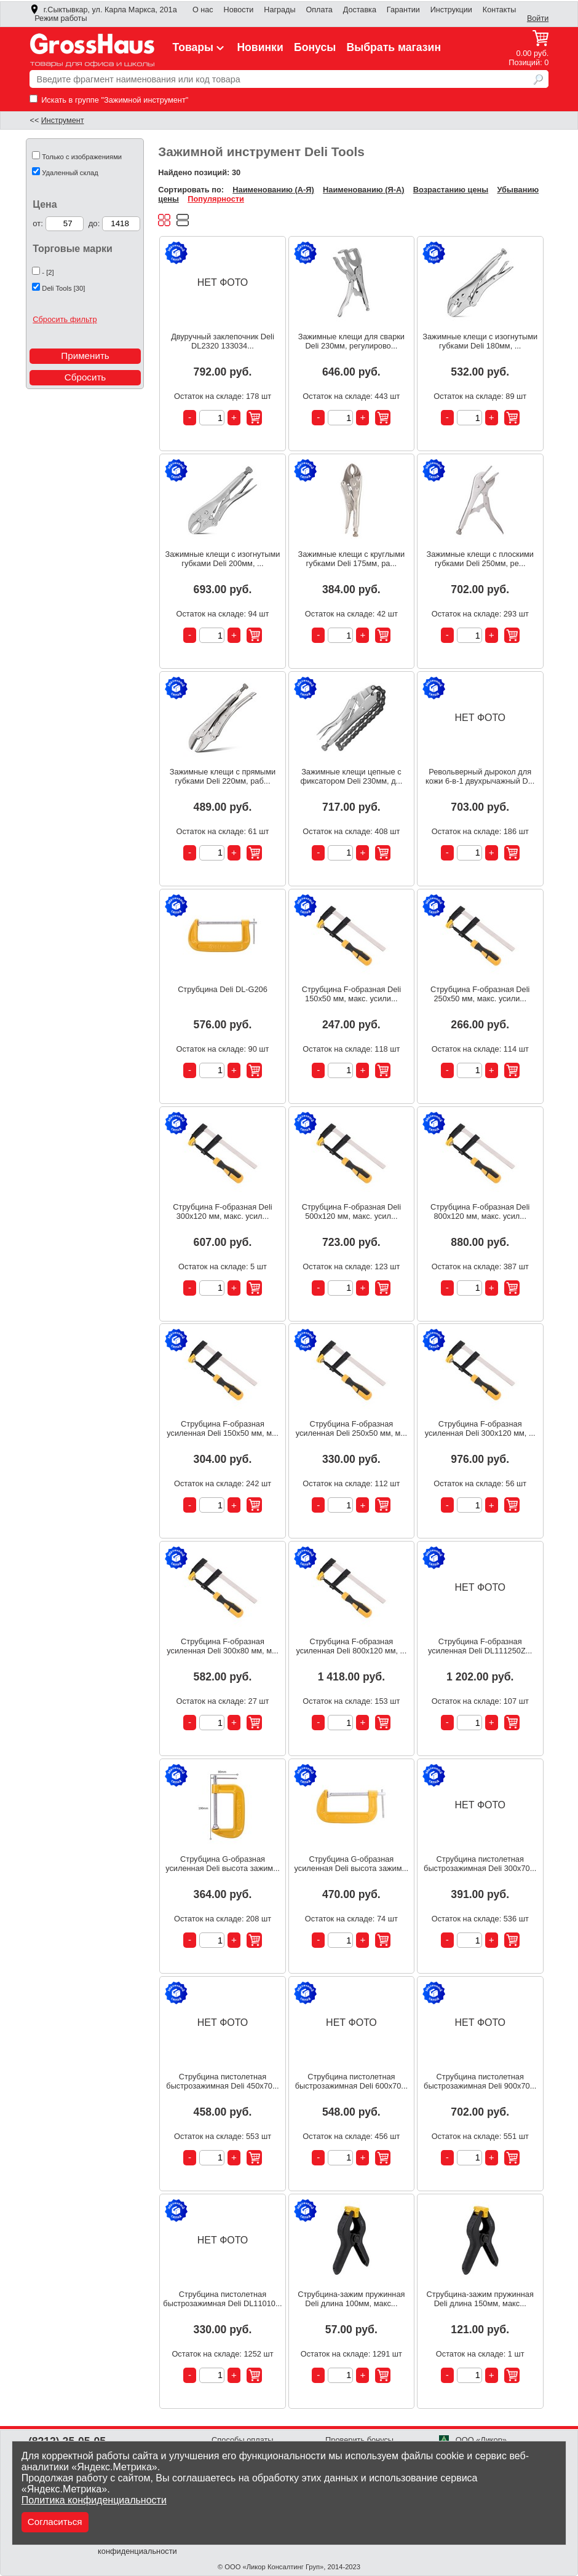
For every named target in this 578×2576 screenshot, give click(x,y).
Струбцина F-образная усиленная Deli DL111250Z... (480, 1646)
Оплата (319, 10)
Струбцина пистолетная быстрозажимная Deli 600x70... (351, 2081)
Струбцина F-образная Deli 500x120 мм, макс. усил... (351, 1211)
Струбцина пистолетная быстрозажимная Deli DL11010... (222, 2299)
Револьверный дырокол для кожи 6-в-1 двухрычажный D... (480, 776)
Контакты (500, 10)
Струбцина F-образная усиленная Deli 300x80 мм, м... (222, 1646)
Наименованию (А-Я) (273, 189)
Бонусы (315, 47)
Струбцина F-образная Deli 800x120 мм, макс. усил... (479, 1211)
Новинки (260, 47)
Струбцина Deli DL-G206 (222, 989)
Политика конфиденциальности (94, 2500)
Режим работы (60, 18)
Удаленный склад (70, 172)
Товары (200, 47)
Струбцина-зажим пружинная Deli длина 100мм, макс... (351, 2299)
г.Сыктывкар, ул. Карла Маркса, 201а (103, 10)
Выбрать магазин (394, 47)
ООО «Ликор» (473, 2439)
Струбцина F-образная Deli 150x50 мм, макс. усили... (351, 994)
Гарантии (403, 10)
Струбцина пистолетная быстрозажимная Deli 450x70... (222, 2081)
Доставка (359, 10)
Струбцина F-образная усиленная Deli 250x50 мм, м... (351, 1428)
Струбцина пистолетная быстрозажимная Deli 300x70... (480, 1863)
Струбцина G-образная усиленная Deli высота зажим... (222, 1863)
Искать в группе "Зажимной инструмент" (109, 99)
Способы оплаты (242, 2439)
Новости (239, 10)
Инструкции (451, 10)
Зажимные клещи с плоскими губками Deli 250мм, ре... (480, 558)
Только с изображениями (82, 156)
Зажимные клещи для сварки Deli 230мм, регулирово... (351, 341)
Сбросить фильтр (65, 319)
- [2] (47, 272)
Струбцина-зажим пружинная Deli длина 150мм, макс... (480, 2299)
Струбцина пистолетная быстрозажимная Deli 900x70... (480, 2081)
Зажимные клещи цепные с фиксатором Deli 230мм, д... (351, 776)
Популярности (216, 198)
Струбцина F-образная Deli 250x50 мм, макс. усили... (479, 994)
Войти (537, 18)
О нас (202, 10)
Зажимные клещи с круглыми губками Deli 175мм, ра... (351, 558)
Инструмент (62, 120)
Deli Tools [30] (63, 288)
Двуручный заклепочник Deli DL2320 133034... (222, 341)
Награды (279, 10)
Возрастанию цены (450, 189)
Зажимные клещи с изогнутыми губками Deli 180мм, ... (479, 341)
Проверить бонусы (359, 2439)
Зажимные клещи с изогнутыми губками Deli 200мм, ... (222, 558)
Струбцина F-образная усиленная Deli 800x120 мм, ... (351, 1646)
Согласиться (55, 2521)
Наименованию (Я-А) (363, 189)
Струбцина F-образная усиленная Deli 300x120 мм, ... (480, 1428)
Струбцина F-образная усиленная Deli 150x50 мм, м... (222, 1428)
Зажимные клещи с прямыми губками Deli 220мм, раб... (223, 776)
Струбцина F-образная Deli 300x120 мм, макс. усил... (222, 1211)
